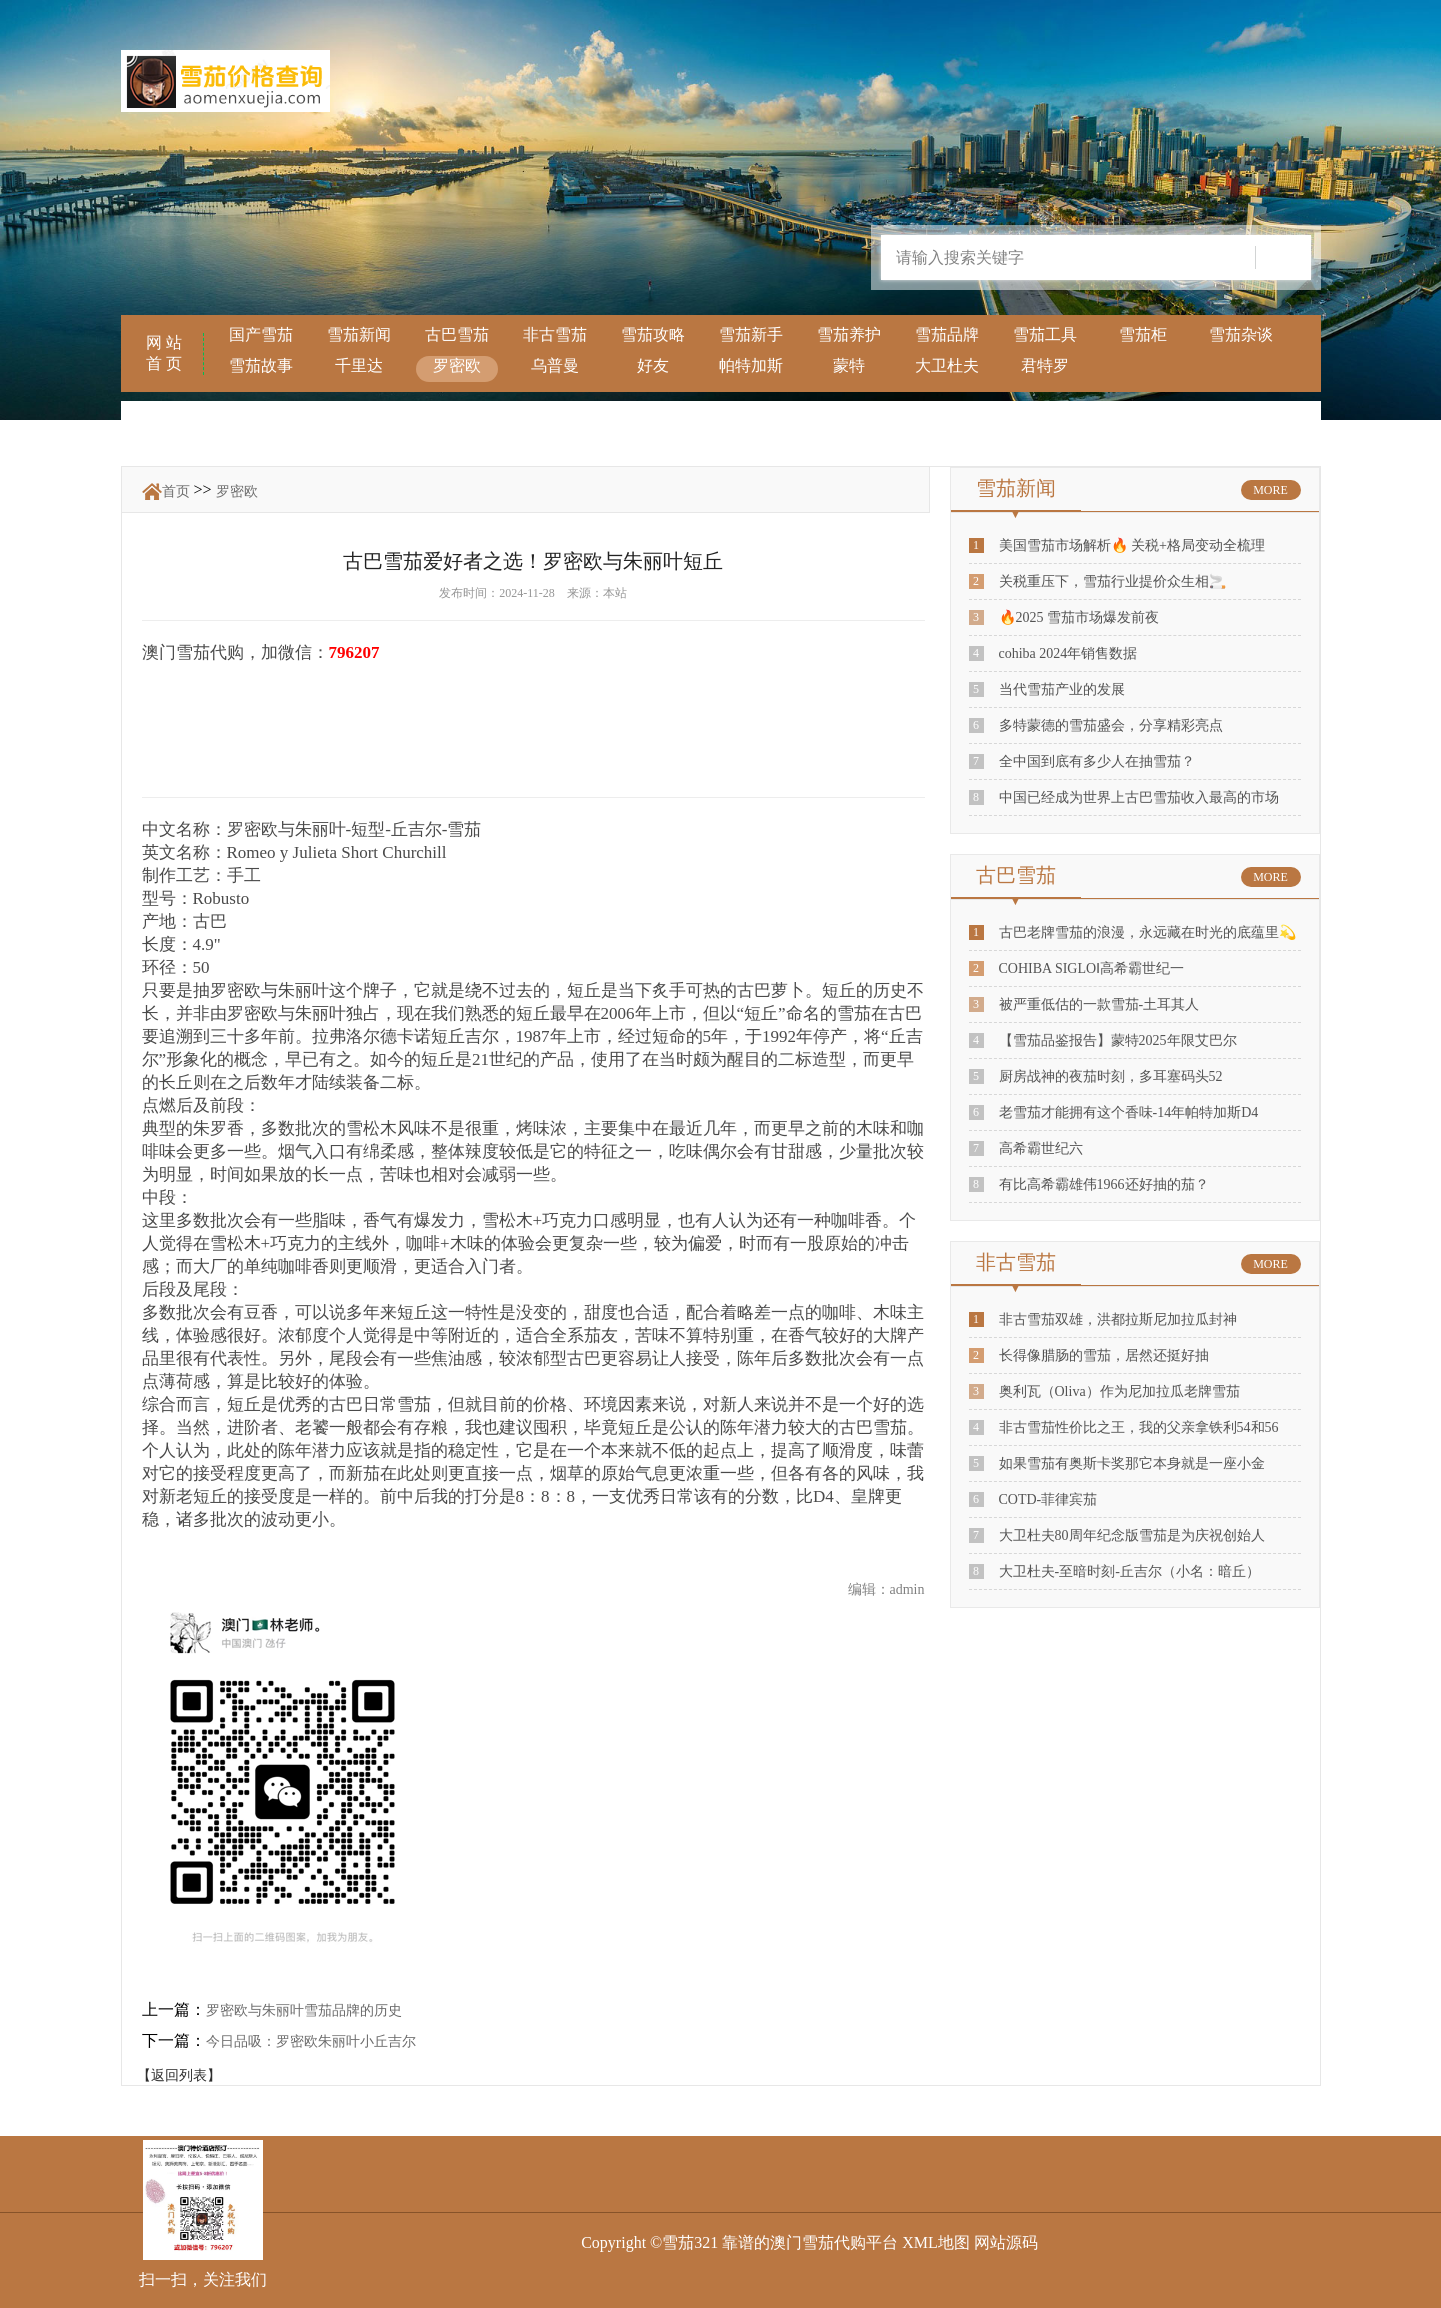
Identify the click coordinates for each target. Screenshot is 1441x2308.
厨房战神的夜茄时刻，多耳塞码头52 (1111, 1076)
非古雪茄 (555, 334)
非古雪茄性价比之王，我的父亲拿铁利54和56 (1139, 1427)
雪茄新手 (751, 334)
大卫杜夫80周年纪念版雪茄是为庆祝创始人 (1132, 1535)
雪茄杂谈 (1241, 334)
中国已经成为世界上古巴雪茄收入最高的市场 (1139, 797)
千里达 (359, 365)
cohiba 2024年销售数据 (1068, 653)
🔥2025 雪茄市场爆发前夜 (1079, 617)
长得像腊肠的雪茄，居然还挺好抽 (1104, 1355)
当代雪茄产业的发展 (1062, 689)
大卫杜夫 (947, 365)
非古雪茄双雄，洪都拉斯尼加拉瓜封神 (1118, 1319)
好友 (653, 365)
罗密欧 (457, 365)
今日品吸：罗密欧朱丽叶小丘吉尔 (311, 2041)
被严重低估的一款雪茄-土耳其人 (1099, 1004)
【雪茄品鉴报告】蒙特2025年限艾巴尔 (1118, 1040)
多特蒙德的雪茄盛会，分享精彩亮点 (1111, 725)
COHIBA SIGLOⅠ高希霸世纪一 (1092, 968)
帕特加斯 (751, 365)
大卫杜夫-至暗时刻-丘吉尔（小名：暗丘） (1129, 1571)
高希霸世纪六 (1041, 1148)
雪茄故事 (261, 365)
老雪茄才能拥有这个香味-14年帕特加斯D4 (1129, 1112)
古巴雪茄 (457, 334)
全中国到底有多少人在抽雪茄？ (1097, 761)
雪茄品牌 (947, 334)
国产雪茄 (261, 334)
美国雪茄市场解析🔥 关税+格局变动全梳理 (1132, 545)
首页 (176, 491)
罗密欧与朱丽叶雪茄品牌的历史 (304, 2010)
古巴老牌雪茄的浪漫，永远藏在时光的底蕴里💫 (1147, 932)
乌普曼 (555, 365)
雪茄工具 (1045, 334)
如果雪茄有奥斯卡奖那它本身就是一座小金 (1132, 1463)
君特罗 (1045, 365)
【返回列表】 (179, 2075)
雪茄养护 (849, 334)
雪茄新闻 (359, 334)
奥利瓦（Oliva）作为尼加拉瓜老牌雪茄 (1119, 1391)
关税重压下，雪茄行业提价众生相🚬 (1112, 581)
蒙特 (849, 365)
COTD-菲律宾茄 (1048, 1499)
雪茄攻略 (653, 334)
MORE (1270, 490)
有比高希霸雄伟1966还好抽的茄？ (1104, 1184)
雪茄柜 (1143, 334)
